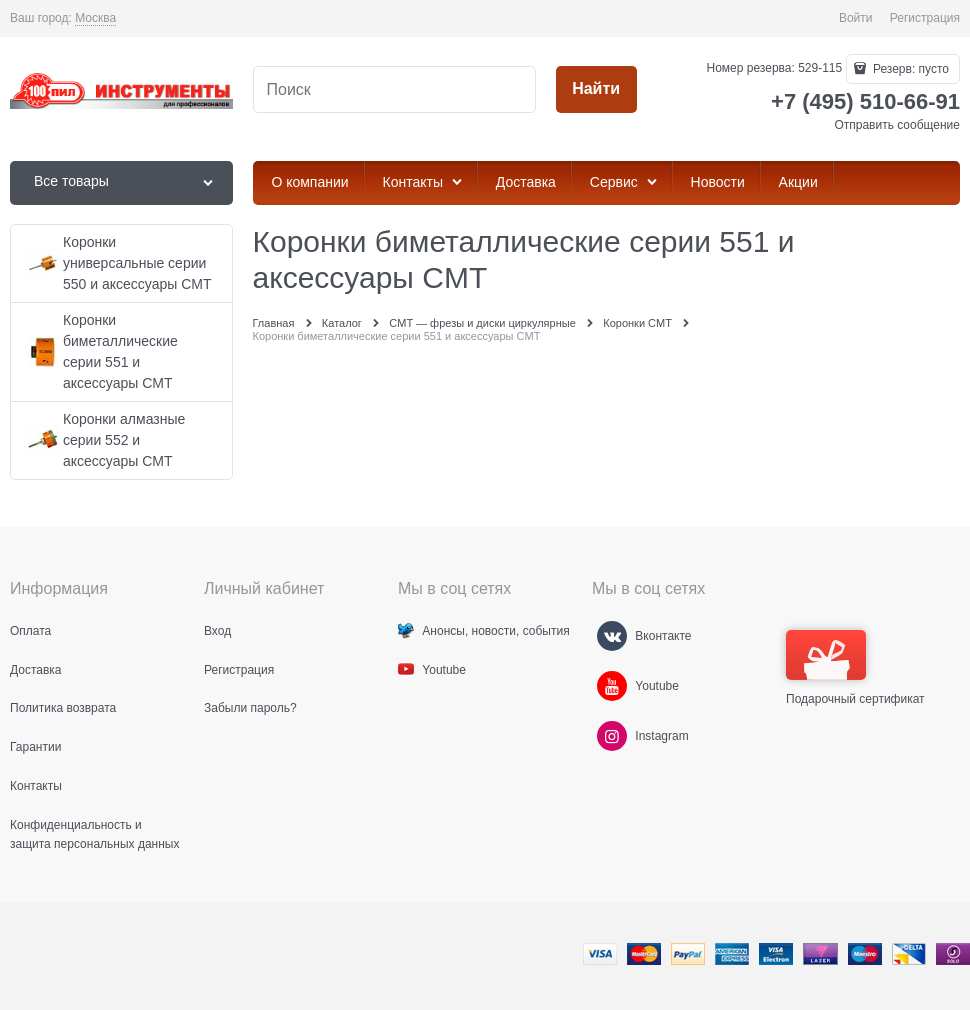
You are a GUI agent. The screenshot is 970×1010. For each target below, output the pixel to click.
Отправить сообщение (897, 125)
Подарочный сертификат (855, 668)
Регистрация (925, 18)
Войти (856, 18)
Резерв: (909, 69)
